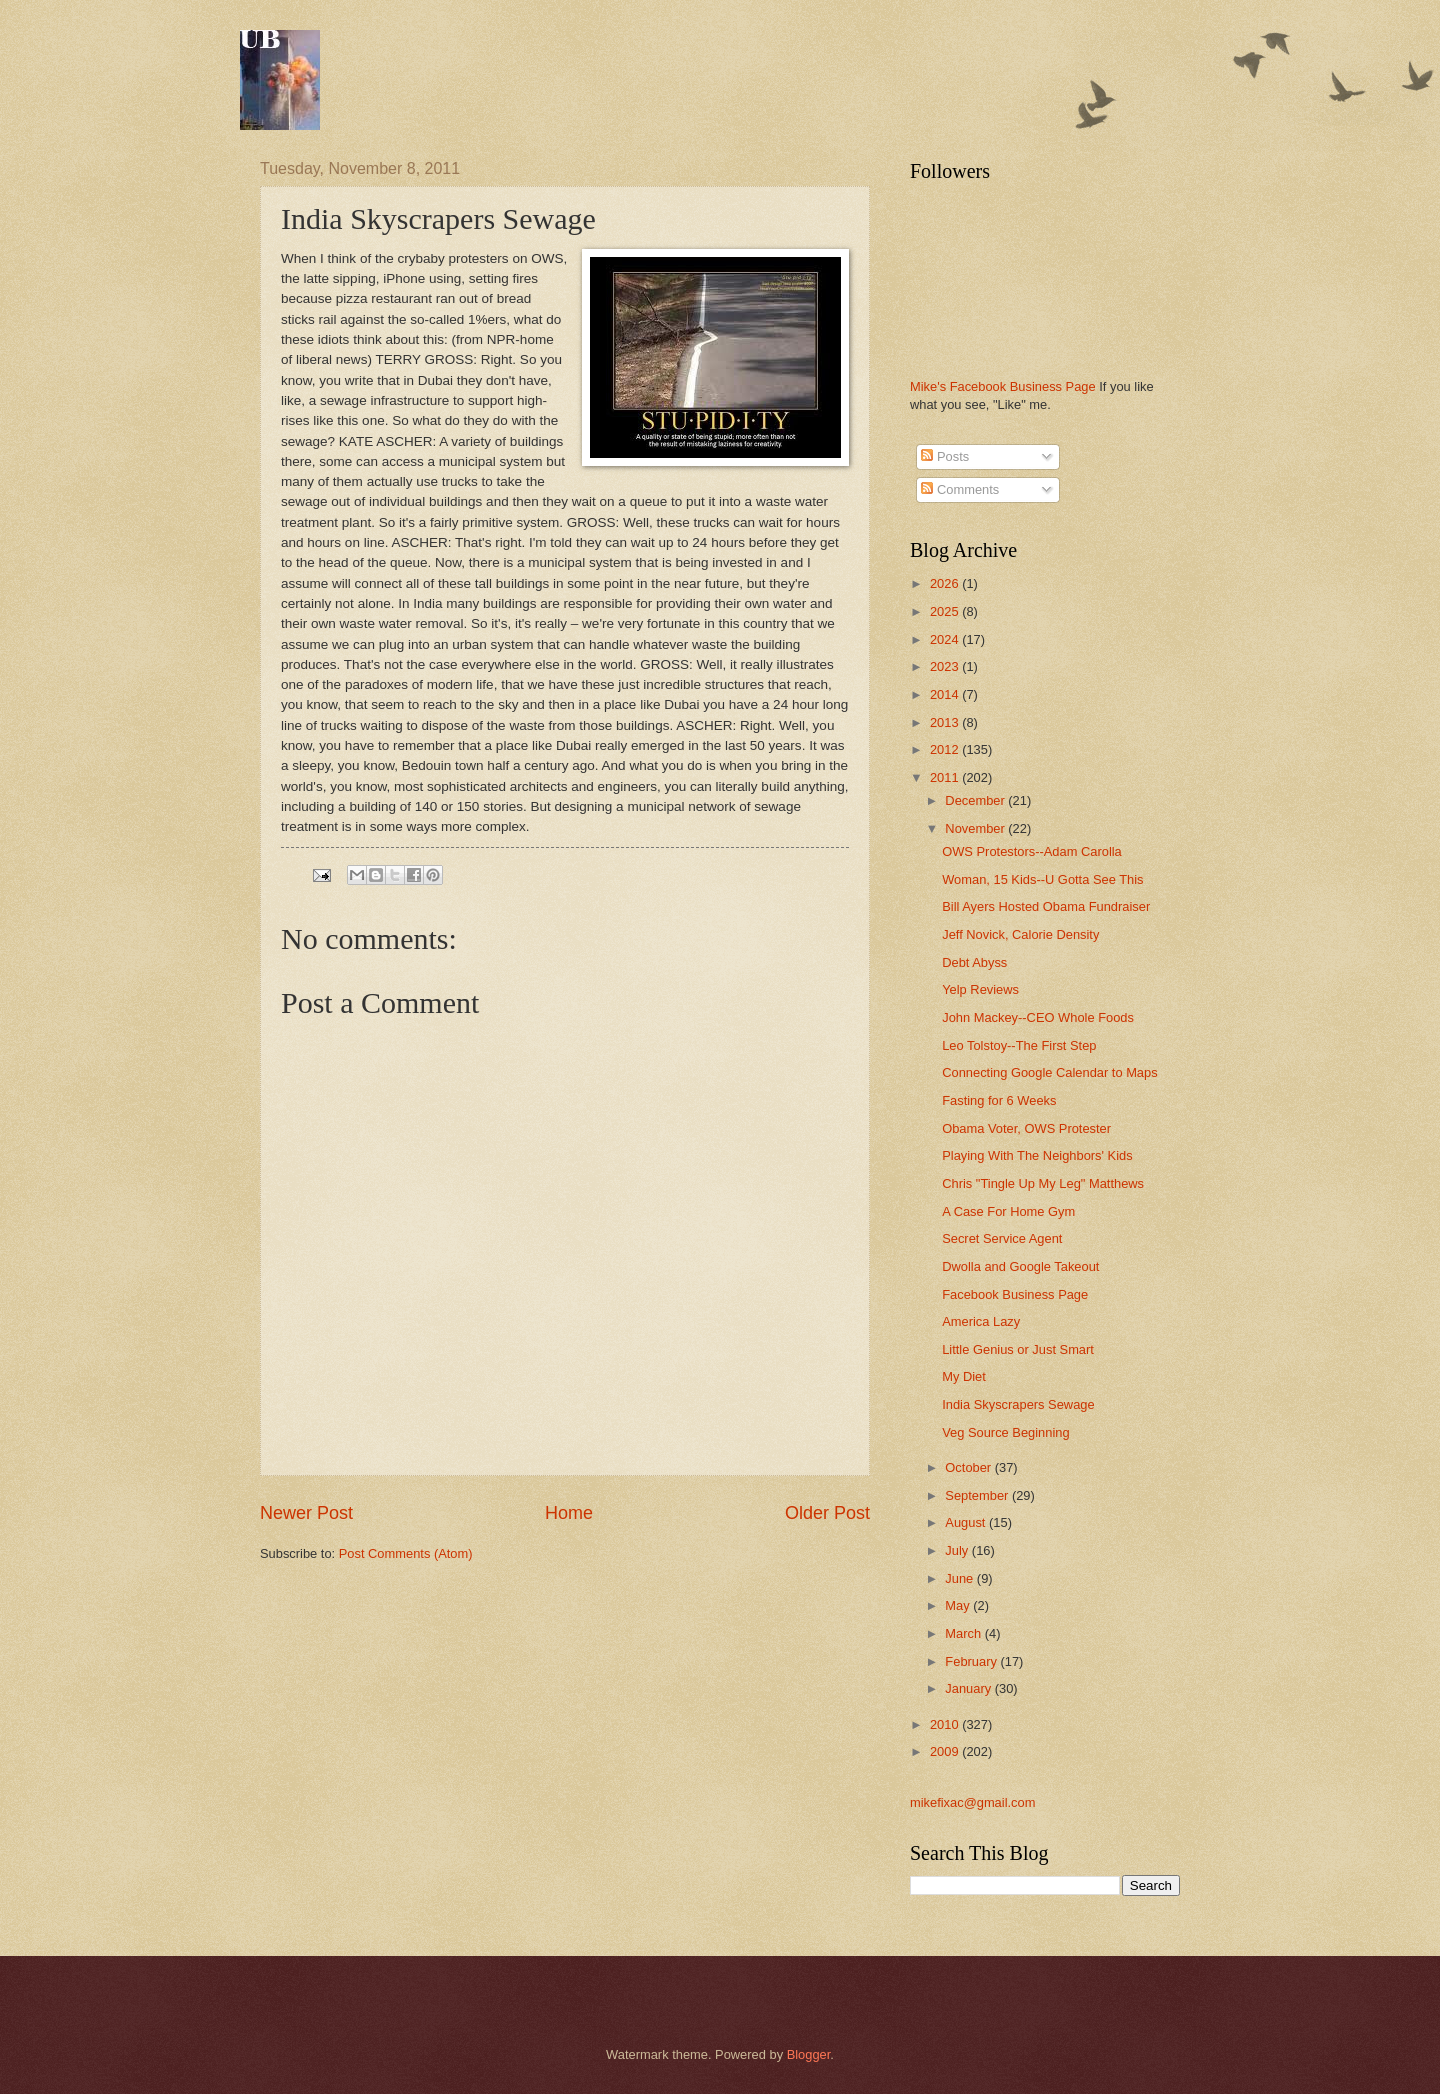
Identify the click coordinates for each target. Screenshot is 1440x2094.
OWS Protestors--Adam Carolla (1032, 851)
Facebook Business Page (1015, 1294)
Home (569, 1513)
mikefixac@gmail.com (972, 1802)
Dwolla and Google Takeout (1020, 1266)
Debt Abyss (974, 962)
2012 (946, 749)
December (976, 800)
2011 (946, 777)
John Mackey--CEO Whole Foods (1038, 1017)
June (961, 1578)
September (978, 1495)
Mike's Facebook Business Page (1003, 386)
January (969, 1688)
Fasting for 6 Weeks (999, 1100)
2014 (946, 694)
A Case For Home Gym (1008, 1211)
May (959, 1605)
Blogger (809, 2054)
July (958, 1550)
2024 (946, 639)
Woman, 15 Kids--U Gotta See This (1042, 879)
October (969, 1467)
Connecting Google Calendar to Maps (1049, 1072)
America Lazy (981, 1321)
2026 (946, 583)
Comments (960, 489)
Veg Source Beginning (1005, 1432)
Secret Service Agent (1002, 1238)
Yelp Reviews (980, 989)
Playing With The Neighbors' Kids (1037, 1155)
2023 (946, 666)
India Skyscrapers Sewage (1018, 1404)
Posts (945, 456)
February (972, 1661)
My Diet (964, 1376)
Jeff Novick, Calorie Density (1020, 934)
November (976, 828)
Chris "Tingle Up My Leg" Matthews (1043, 1183)
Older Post (827, 1513)
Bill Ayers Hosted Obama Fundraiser (1046, 906)
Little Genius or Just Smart (1018, 1349)
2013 (946, 722)
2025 (946, 611)
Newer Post (306, 1513)
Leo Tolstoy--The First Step (1019, 1045)
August (967, 1522)
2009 (946, 1751)
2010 (946, 1724)
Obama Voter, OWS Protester (1026, 1128)
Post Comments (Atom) (406, 1553)
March (964, 1633)
